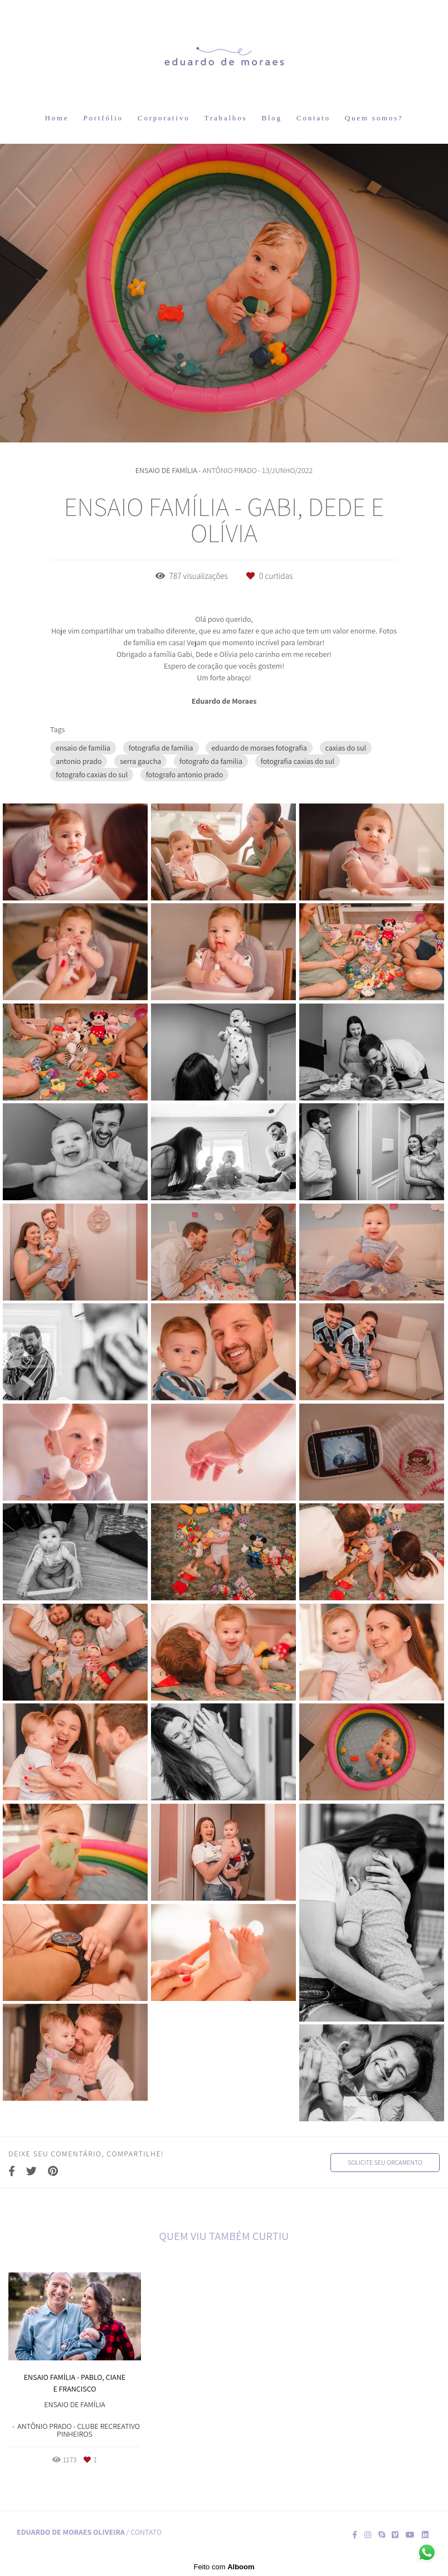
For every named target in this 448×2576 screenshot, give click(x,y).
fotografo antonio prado (184, 775)
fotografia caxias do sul (297, 761)
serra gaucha (140, 761)
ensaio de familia (83, 748)
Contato (313, 118)
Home (57, 118)
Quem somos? (374, 118)
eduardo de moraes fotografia (258, 748)
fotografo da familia (210, 761)
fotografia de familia (161, 748)
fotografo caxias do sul (92, 775)
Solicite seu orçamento (385, 2162)
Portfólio (103, 118)
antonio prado (78, 761)
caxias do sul (345, 748)
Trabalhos (225, 118)
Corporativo (164, 118)
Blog (271, 118)
